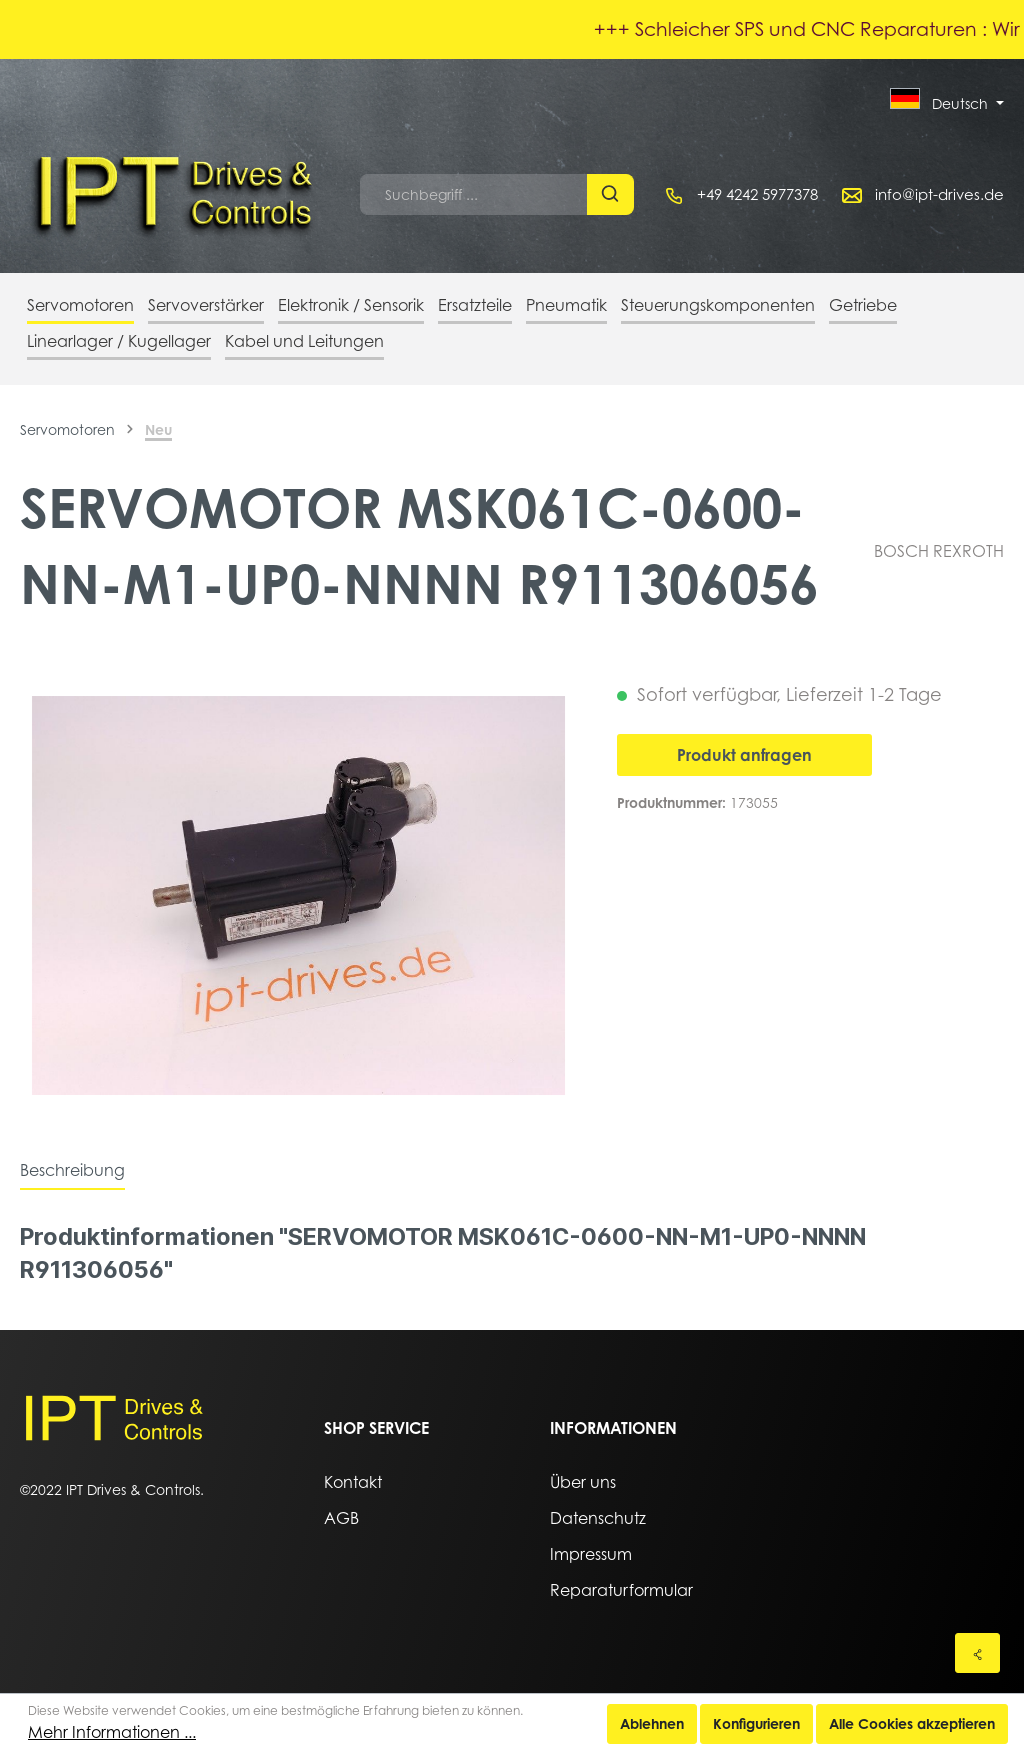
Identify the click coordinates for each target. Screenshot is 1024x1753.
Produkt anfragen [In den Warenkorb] (744, 755)
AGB (341, 1518)
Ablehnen (652, 1723)
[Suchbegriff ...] (474, 194)
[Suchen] (610, 194)
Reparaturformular (621, 1590)
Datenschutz (598, 1518)
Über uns (583, 1482)
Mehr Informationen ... (112, 1732)
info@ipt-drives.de (939, 194)
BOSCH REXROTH (939, 551)
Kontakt (353, 1482)
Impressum (591, 1554)
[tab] (72, 1170)
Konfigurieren (756, 1723)
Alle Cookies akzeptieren (912, 1723)
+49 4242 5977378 (757, 194)
